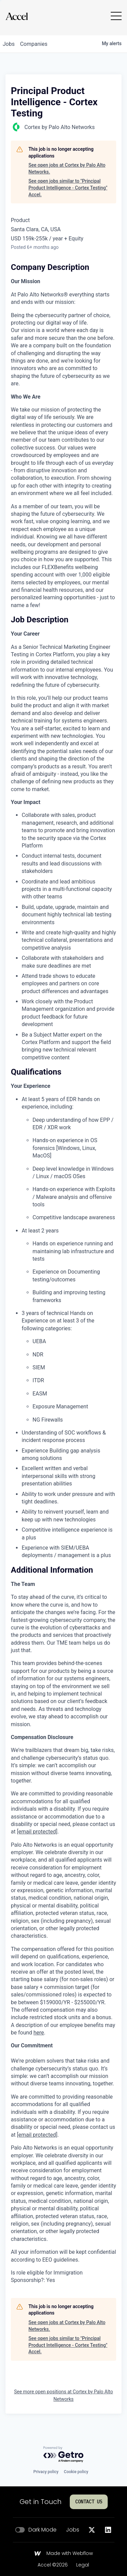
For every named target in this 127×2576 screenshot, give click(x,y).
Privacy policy (45, 2471)
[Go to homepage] (16, 16)
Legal (82, 2565)
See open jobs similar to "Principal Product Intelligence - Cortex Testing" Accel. (67, 187)
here (39, 2032)
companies (33, 44)
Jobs (72, 2529)
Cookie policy (76, 2471)
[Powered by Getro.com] (63, 2454)
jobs (9, 44)
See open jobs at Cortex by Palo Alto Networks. (66, 168)
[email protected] (37, 1831)
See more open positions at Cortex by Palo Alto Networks (63, 2395)
